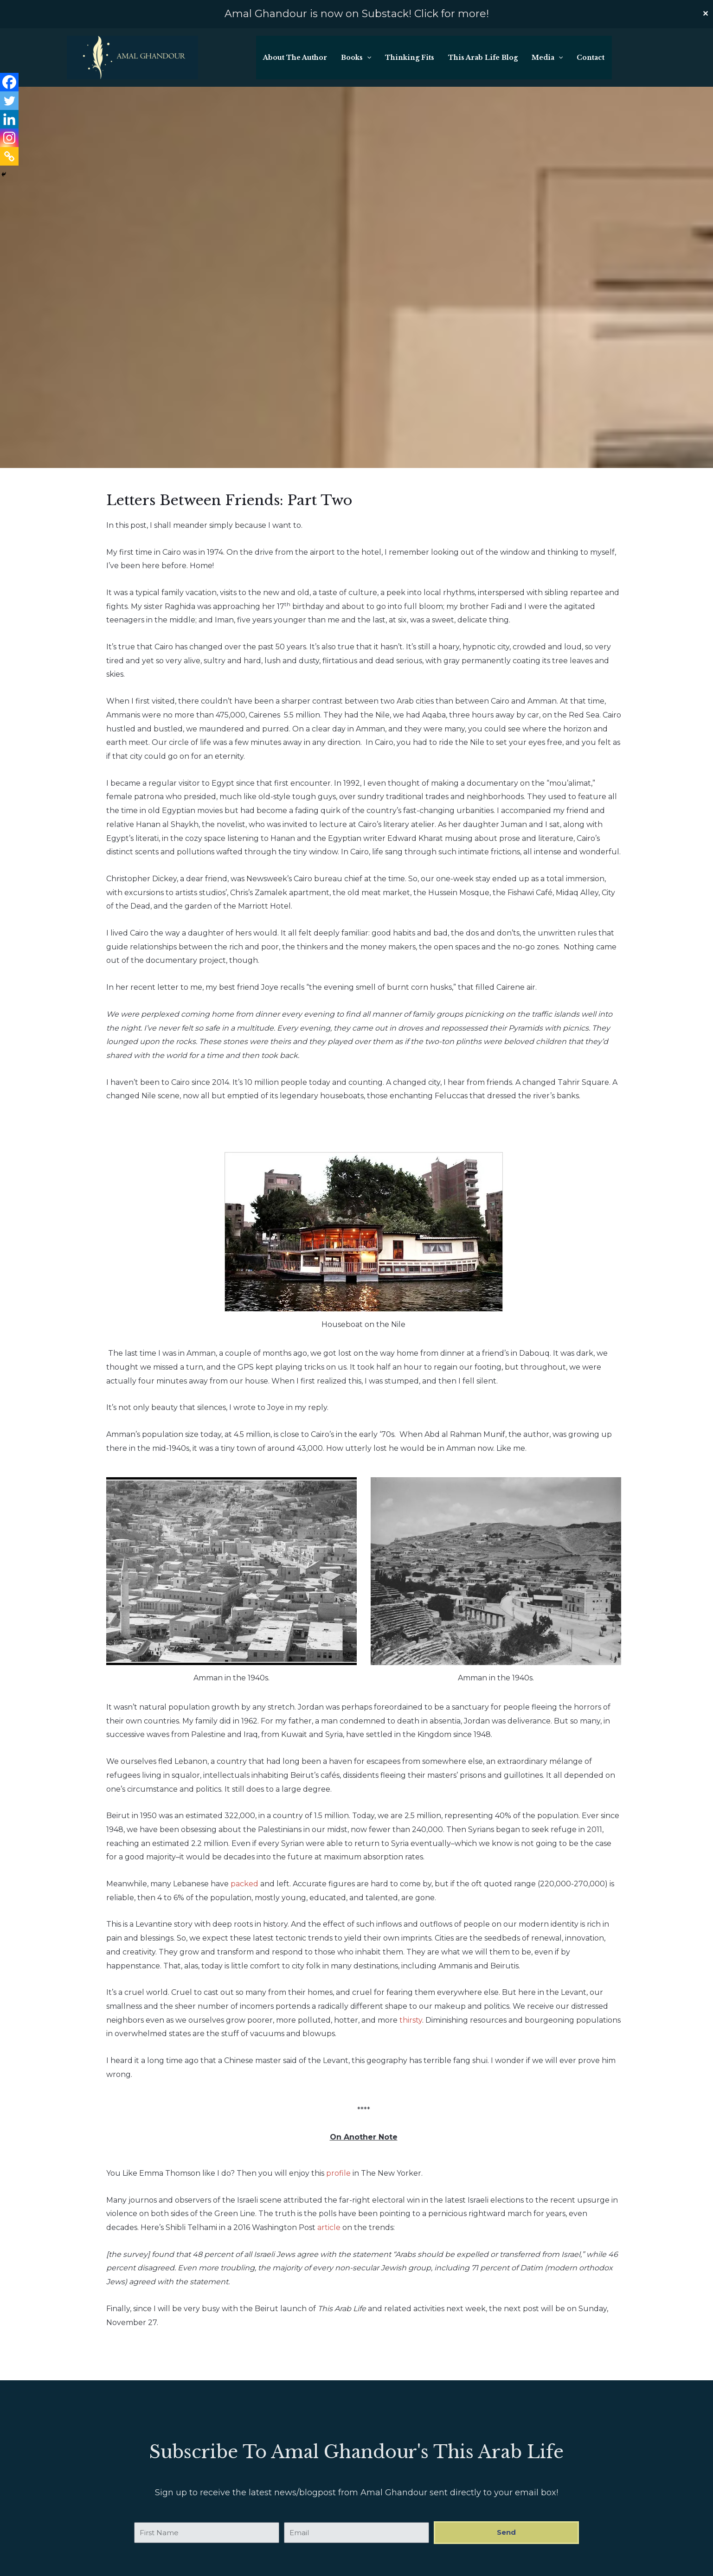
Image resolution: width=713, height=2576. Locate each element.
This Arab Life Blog (484, 57)
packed (244, 1883)
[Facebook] (9, 54)
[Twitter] (9, 72)
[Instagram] (9, 109)
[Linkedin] (9, 91)
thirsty (410, 2020)
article (328, 2227)
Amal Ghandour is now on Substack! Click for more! (357, 13)
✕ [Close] (705, 14)
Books (358, 57)
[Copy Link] (9, 128)
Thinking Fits (411, 57)
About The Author (297, 57)
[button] (369, 57)
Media (547, 57)
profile (338, 2173)
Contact (591, 57)
